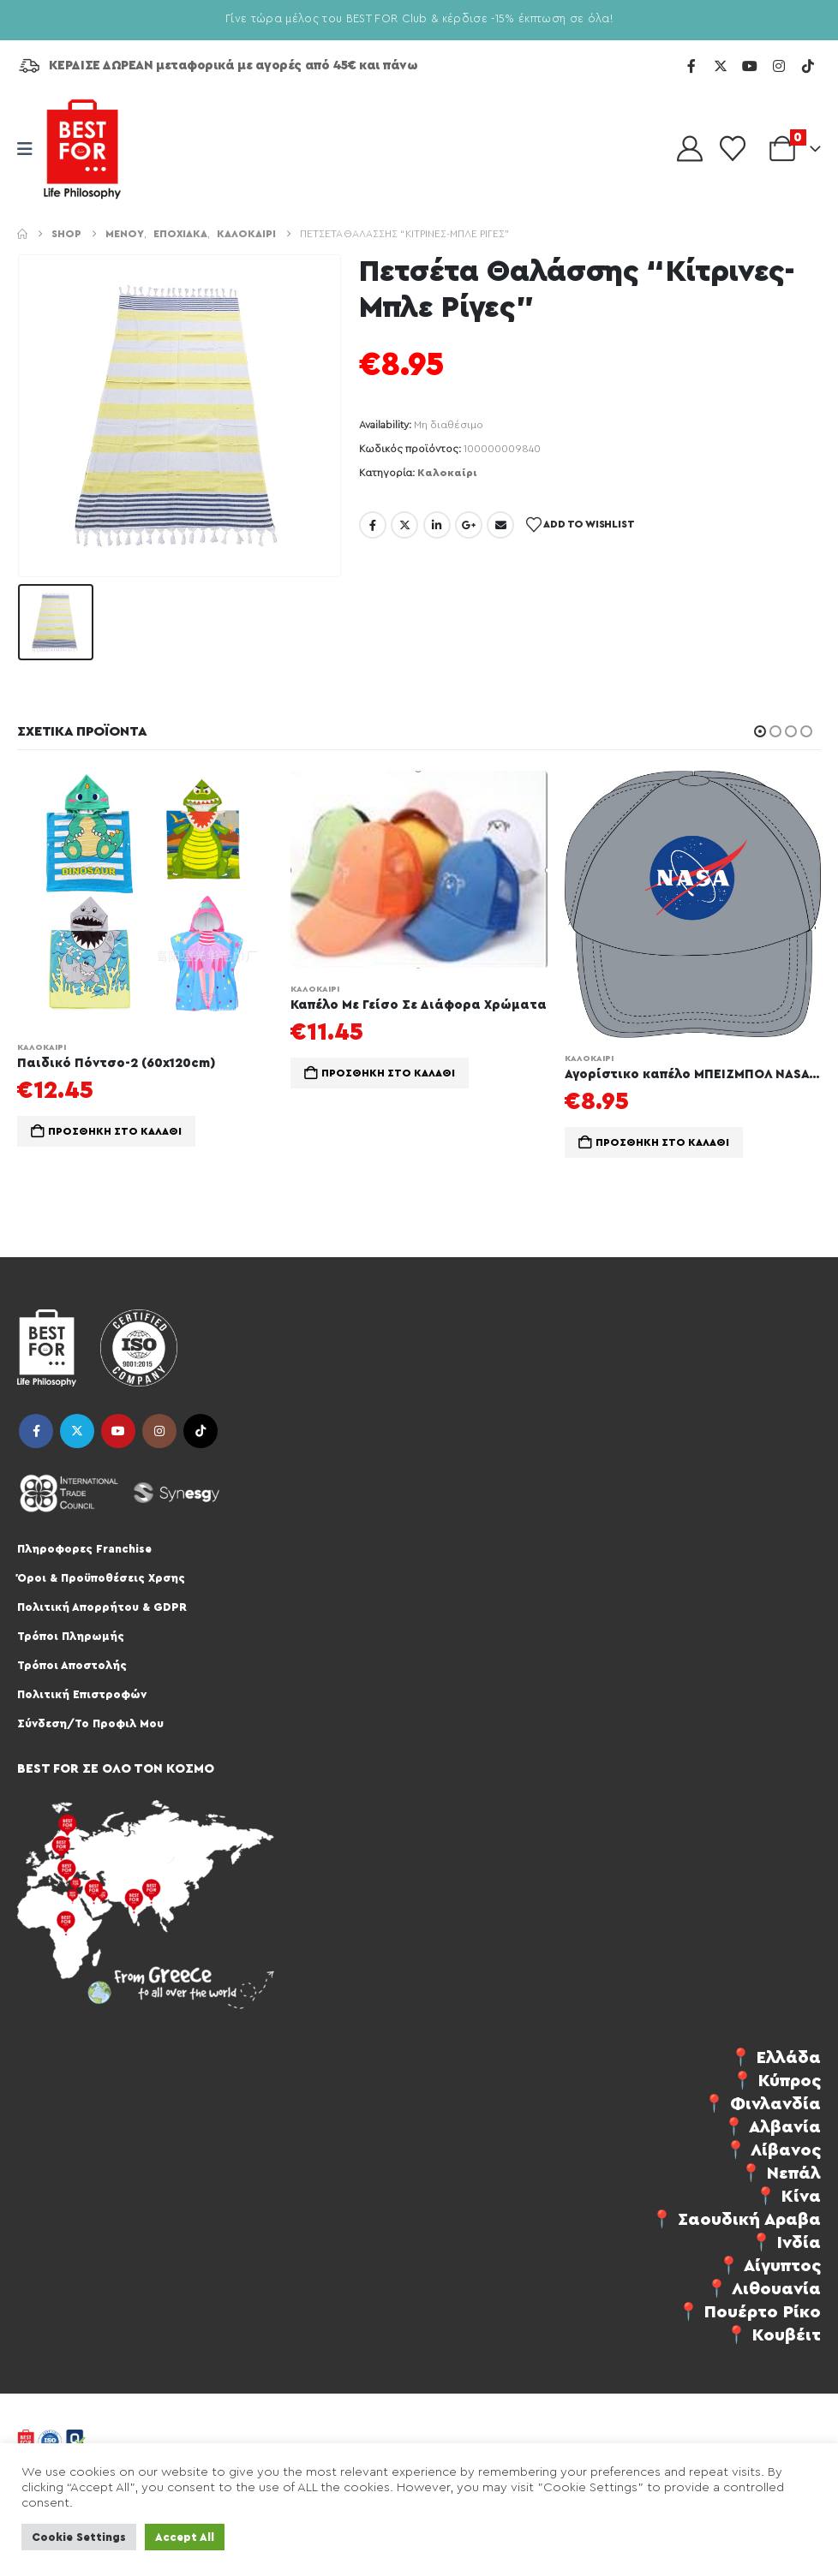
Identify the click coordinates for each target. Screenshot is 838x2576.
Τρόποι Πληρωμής (70, 1636)
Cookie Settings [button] (79, 2537)
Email (500, 525)
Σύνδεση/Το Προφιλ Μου (90, 1723)
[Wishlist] (732, 149)
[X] (721, 66)
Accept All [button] (184, 2537)
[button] (760, 731)
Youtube (118, 1431)
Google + (468, 525)
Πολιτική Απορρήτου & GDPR (102, 1607)
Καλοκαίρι (447, 473)
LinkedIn (437, 525)
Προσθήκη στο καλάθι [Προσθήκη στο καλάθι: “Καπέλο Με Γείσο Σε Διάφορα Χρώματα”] (388, 1073)
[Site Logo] (82, 149)
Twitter (404, 525)
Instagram (159, 1431)
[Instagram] (779, 66)
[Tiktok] (808, 66)
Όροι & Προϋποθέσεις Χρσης (101, 1577)
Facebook (372, 525)
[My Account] (689, 149)
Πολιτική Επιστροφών (82, 1694)
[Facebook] (691, 66)
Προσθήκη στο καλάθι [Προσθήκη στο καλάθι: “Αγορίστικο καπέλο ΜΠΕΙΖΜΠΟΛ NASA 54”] (662, 1142)
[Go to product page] (145, 899)
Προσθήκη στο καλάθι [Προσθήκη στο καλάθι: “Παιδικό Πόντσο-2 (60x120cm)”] (115, 1131)
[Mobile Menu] (30, 149)
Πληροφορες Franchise (84, 1548)
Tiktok (200, 1431)
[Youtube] (750, 66)
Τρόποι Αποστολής (72, 1665)
